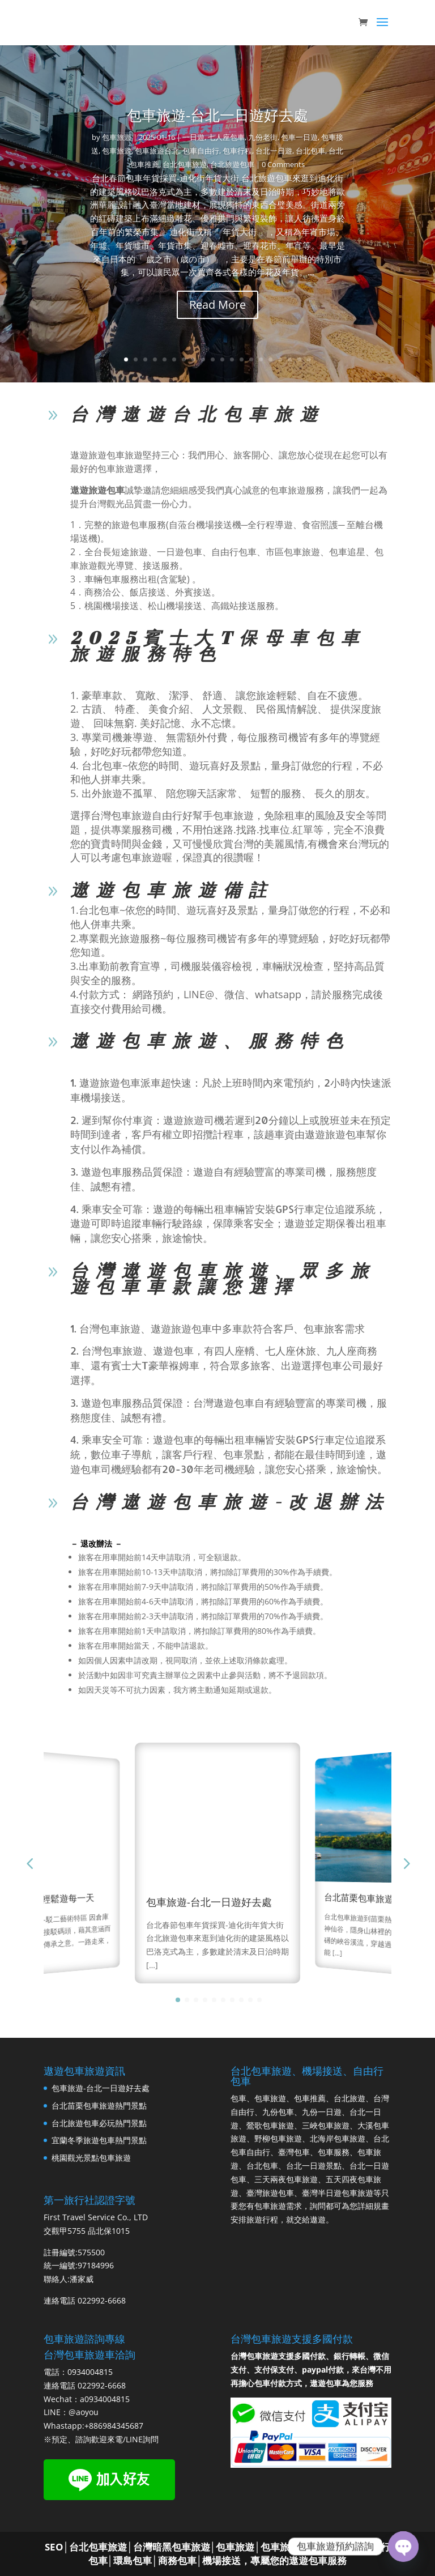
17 (280, 359)
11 (222, 359)
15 (261, 359)
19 (299, 359)
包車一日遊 (299, 137)
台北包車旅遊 (185, 164)
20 (309, 359)
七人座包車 (226, 137)
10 (213, 359)
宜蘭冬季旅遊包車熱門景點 (99, 2140)
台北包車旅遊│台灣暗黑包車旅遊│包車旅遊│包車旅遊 (184, 2546)
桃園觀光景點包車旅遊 (91, 2157)
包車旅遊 (116, 137)
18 (290, 359)
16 (270, 359)
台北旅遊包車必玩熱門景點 (99, 2123)
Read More (217, 304)
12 (232, 359)
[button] (405, 1863)
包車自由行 (200, 151)
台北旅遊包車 (232, 164)
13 (242, 359)
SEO (54, 2546)
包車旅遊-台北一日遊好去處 (217, 115)
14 (251, 359)
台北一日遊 (273, 151)
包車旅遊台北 (157, 151)
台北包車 (310, 151)
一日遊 (193, 137)
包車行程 (237, 151)
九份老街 (263, 137)
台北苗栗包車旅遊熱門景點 (378, 1898)
